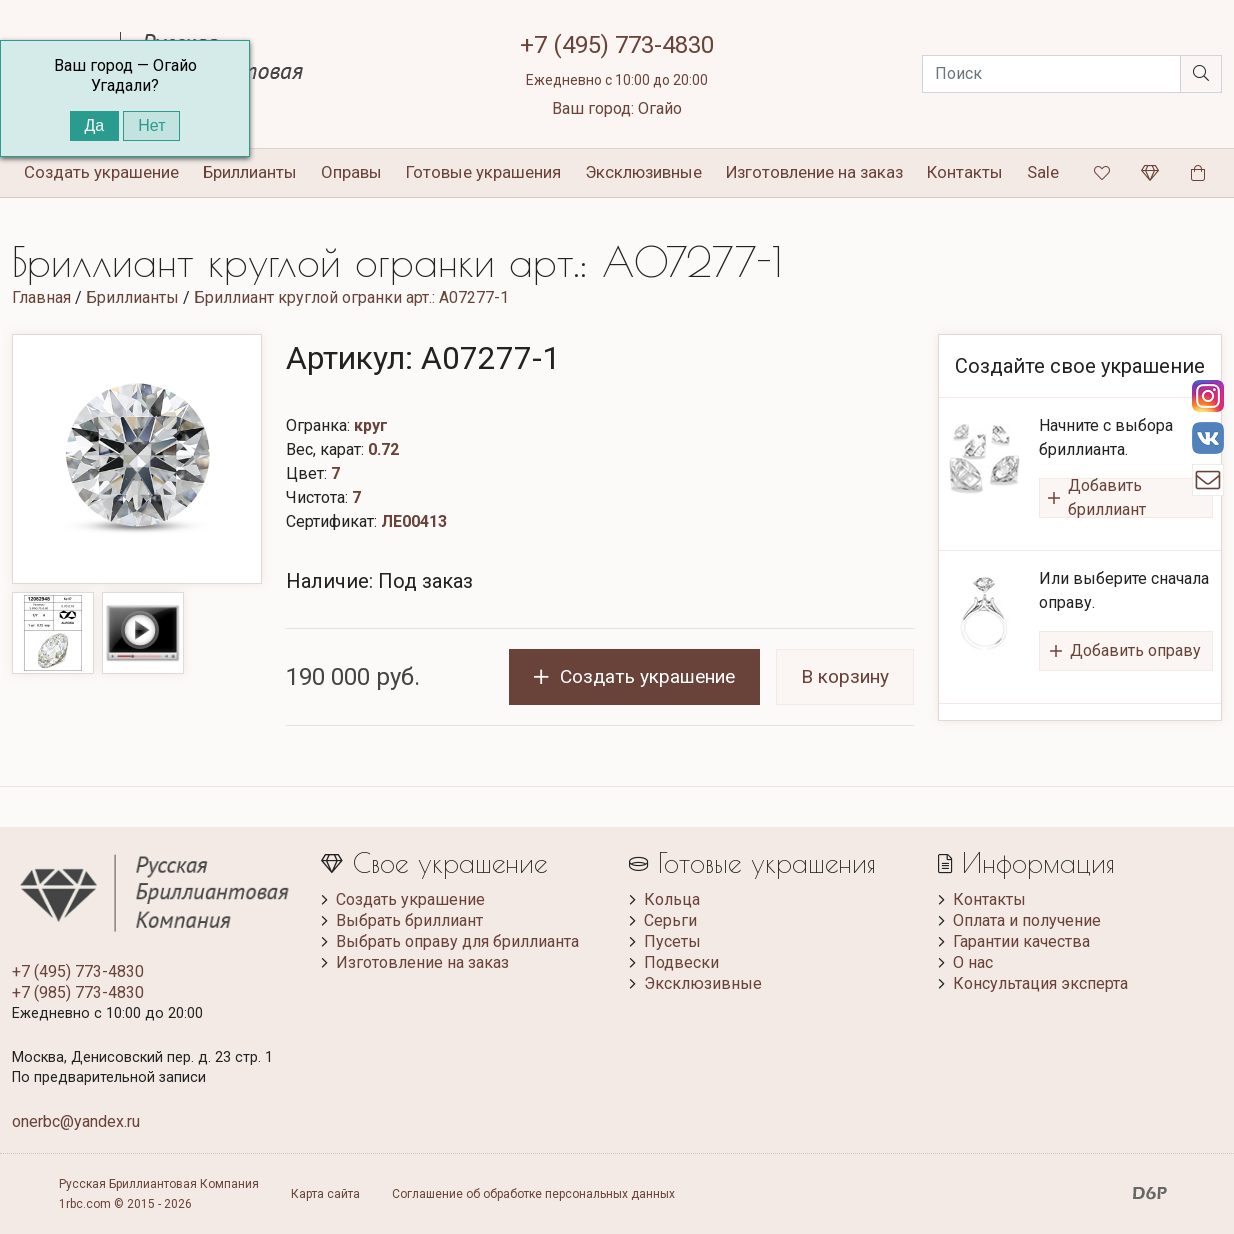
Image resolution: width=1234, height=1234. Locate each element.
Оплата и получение (1027, 920)
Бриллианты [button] (250, 172)
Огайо (660, 108)
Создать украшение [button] (101, 172)
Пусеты (672, 941)
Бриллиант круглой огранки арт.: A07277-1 (351, 297)
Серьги (670, 920)
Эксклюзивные (643, 172)
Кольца (672, 899)
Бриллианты (132, 297)
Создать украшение (410, 899)
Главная (41, 297)
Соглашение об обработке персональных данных (533, 1194)
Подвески (681, 962)
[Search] (1051, 74)
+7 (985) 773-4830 (78, 992)
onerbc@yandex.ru (76, 1121)
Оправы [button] (351, 172)
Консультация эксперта (1040, 983)
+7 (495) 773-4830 (617, 45)
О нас (973, 962)
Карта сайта (325, 1194)
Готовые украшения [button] (483, 172)
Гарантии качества (1021, 941)
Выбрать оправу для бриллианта (457, 941)
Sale (1043, 172)
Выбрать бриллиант (409, 920)
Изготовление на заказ (814, 172)
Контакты (965, 172)
